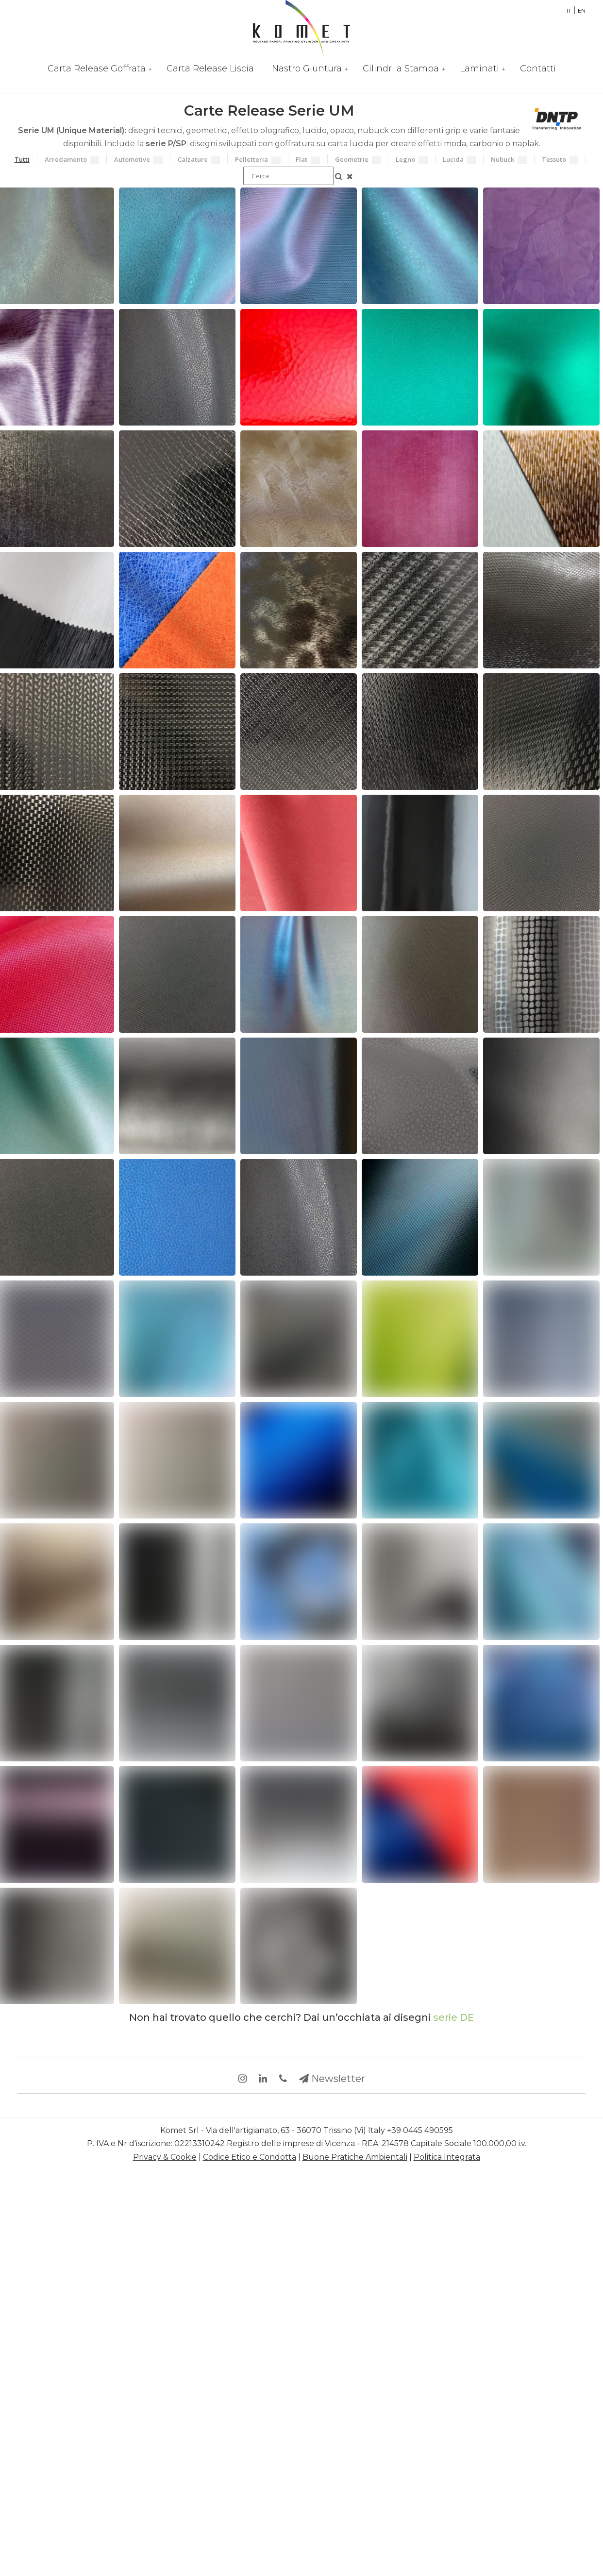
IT (569, 10)
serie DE (453, 2017)
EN (582, 10)
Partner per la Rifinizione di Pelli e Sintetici (301, 28)
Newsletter (332, 2078)
